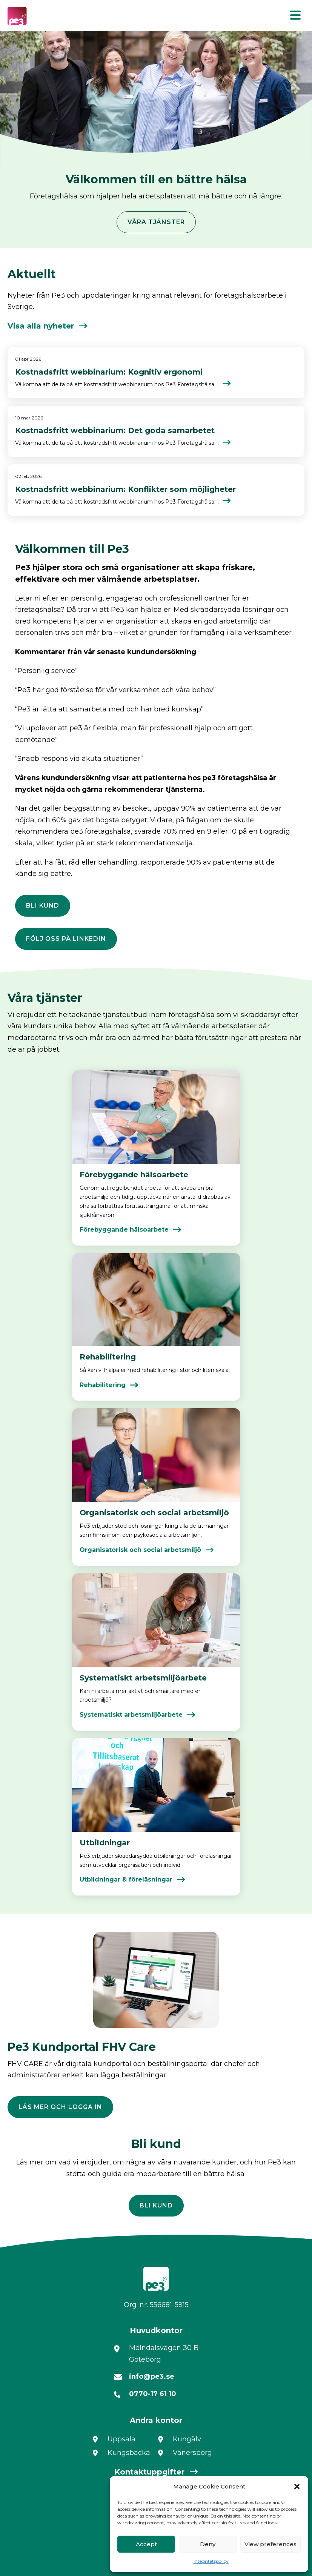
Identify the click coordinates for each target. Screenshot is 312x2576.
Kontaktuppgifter (149, 2471)
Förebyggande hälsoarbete (124, 1229)
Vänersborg (192, 2453)
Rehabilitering (103, 1385)
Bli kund (42, 905)
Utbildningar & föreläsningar (126, 1879)
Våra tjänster (156, 222)
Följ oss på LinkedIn (66, 938)
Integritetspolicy (211, 2561)
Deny (207, 2544)
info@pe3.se (151, 2376)
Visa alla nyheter (41, 325)
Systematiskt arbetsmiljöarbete (131, 1714)
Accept (146, 2544)
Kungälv (187, 2439)
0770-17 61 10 (152, 2394)
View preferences (270, 2544)
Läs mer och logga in (60, 2107)
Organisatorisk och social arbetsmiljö (140, 1549)
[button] (297, 2486)
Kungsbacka (129, 2453)
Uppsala (121, 2439)
